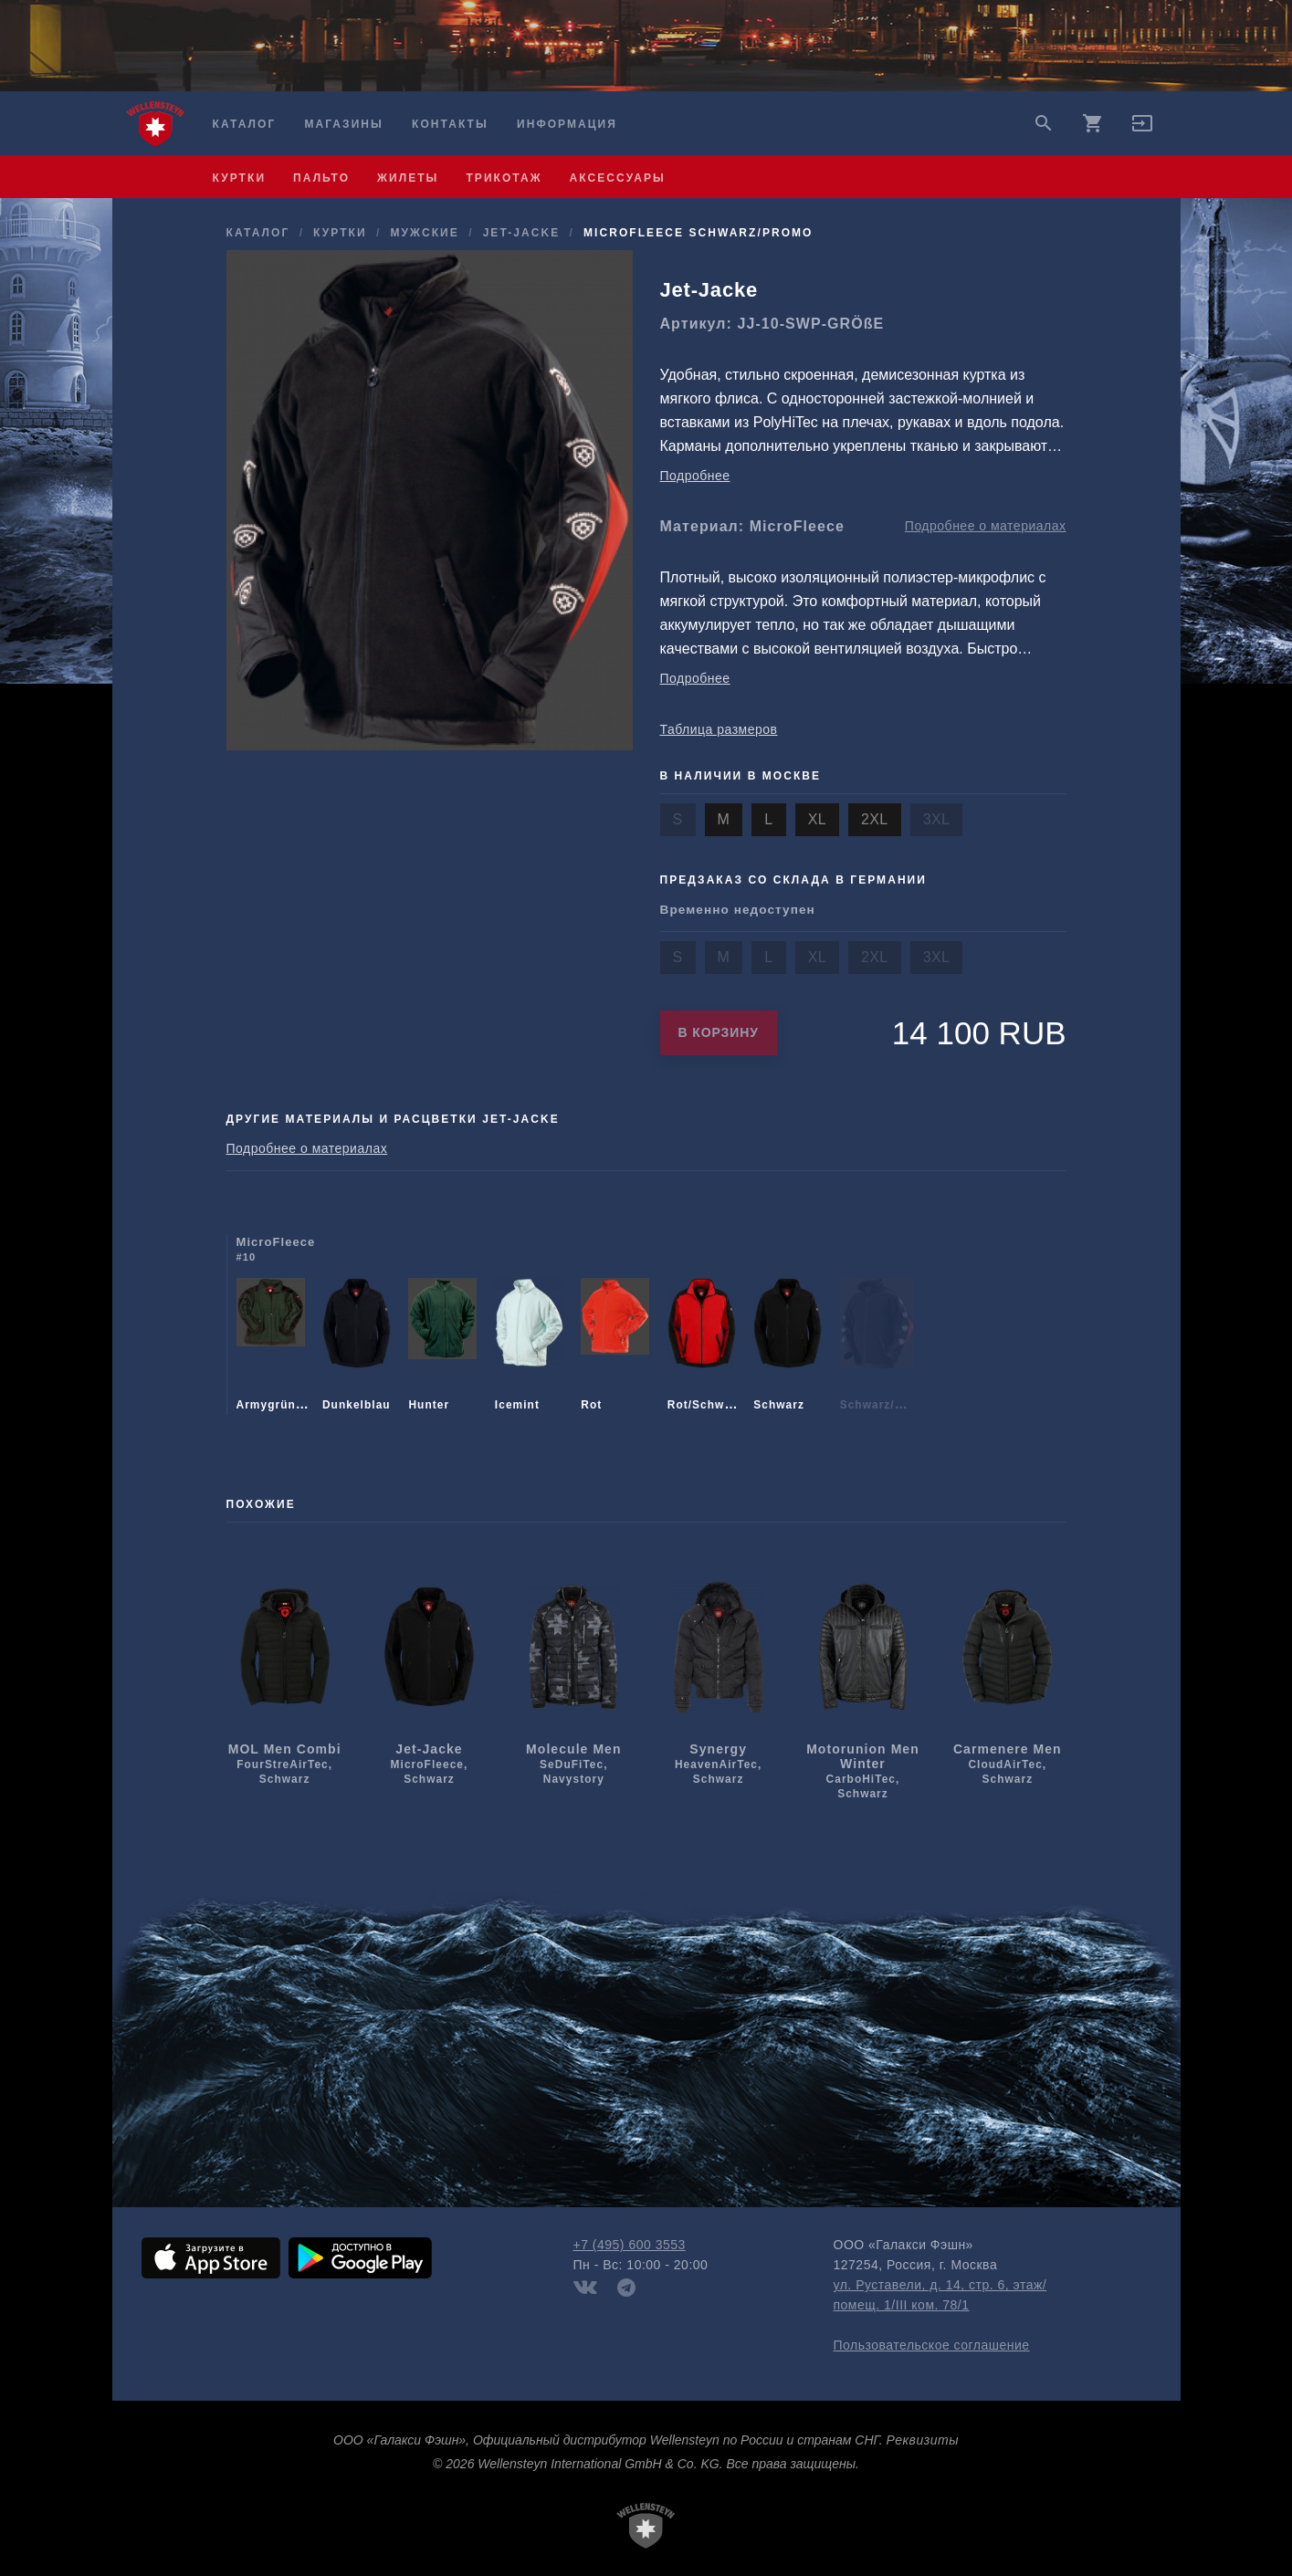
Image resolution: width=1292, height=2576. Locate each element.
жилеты (407, 178)
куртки (240, 178)
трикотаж (503, 178)
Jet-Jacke (522, 232)
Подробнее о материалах (985, 525)
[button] (1142, 129)
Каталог (245, 124)
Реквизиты (923, 2440)
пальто (321, 178)
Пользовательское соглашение (932, 2345)
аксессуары (618, 178)
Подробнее (695, 475)
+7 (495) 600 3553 (629, 2244)
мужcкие (424, 232)
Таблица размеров (719, 729)
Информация (567, 124)
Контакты (450, 124)
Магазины (343, 124)
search (1044, 123)
